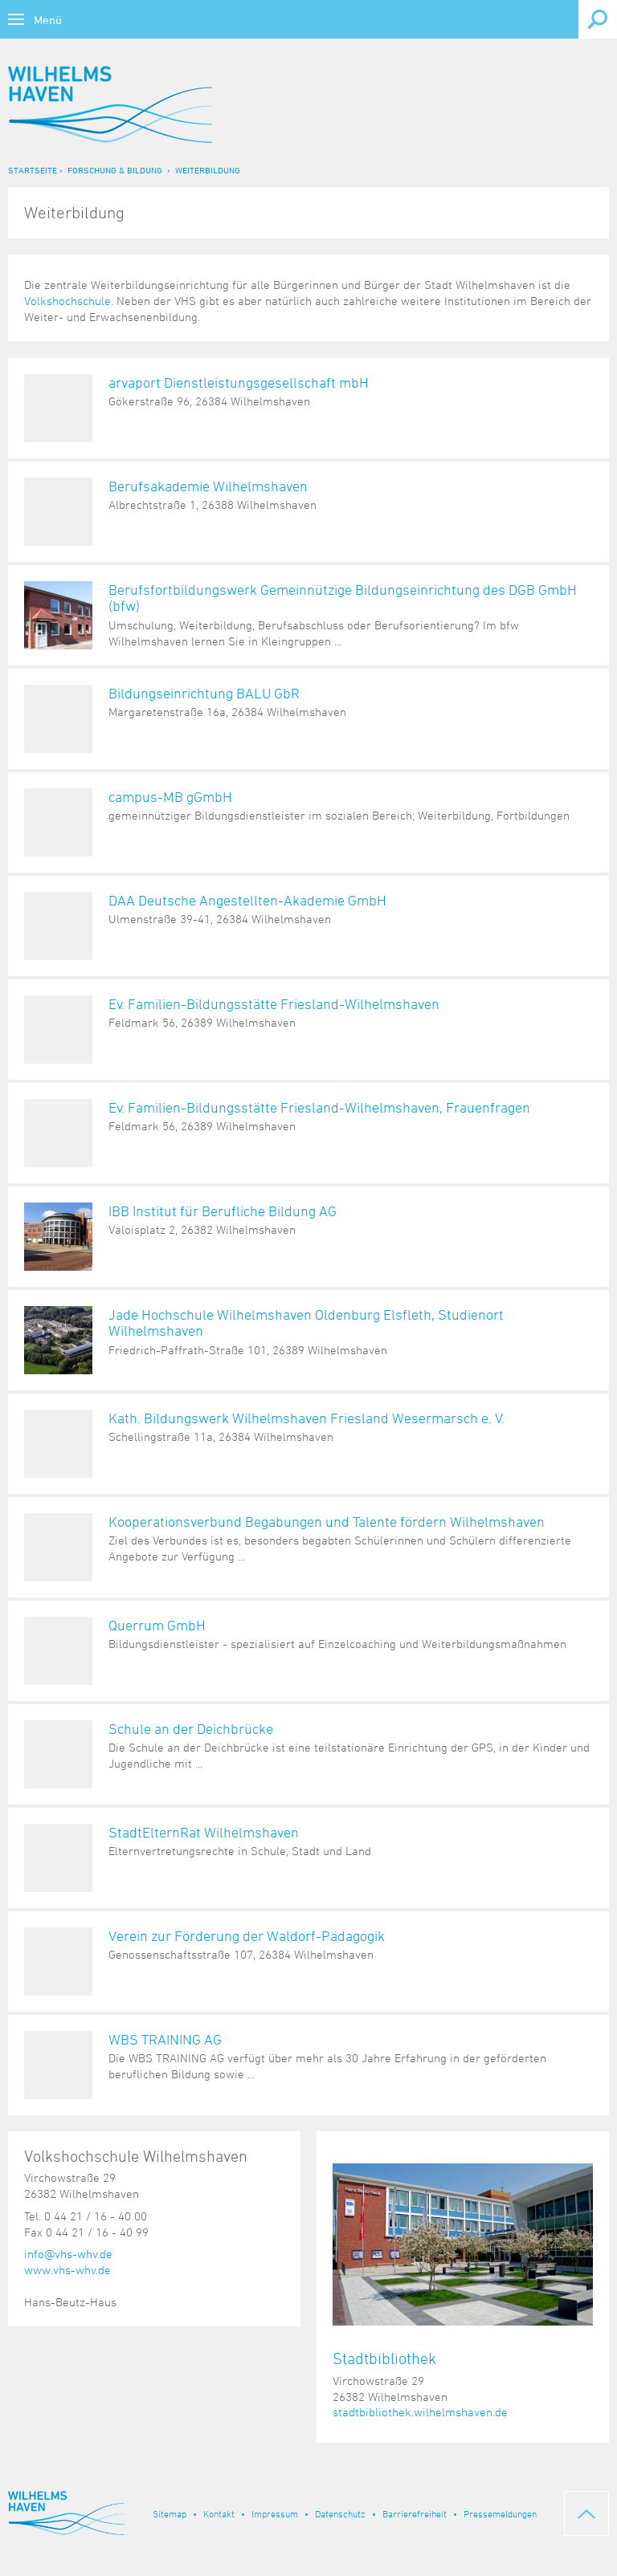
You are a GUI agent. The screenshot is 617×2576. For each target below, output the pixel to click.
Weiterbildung (207, 170)
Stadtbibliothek (384, 2358)
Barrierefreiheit (414, 2513)
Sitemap (169, 2513)
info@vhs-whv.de (68, 2254)
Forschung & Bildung (114, 170)
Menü (48, 19)
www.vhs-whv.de (67, 2270)
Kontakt (219, 2513)
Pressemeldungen (500, 2513)
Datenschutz (340, 2513)
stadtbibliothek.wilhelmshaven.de (420, 2412)
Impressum (274, 2513)
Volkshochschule (67, 300)
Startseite (32, 170)
